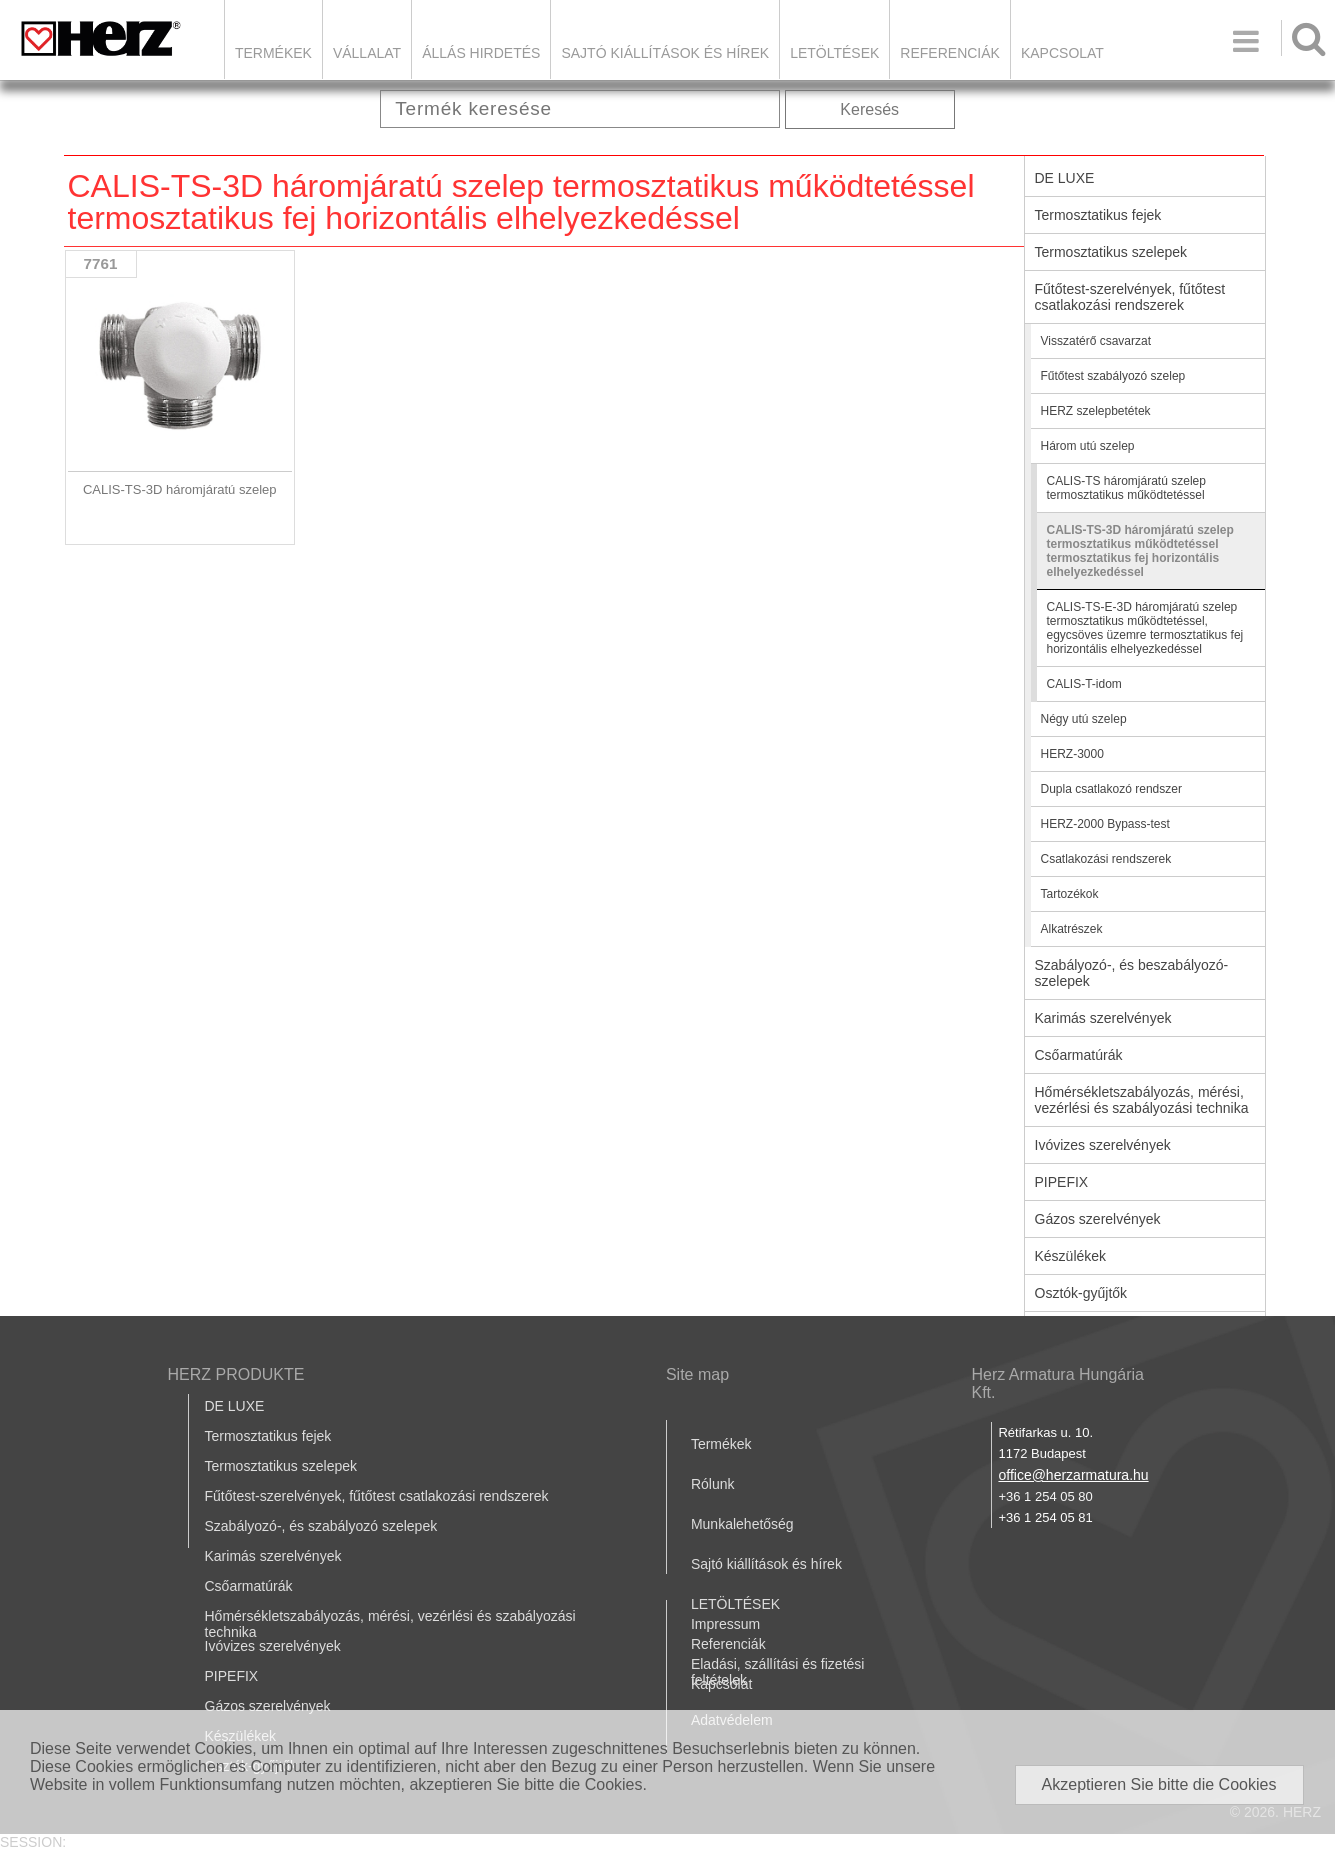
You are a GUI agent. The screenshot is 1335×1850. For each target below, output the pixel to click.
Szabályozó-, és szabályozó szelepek (321, 1526)
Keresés (869, 109)
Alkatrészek (1072, 929)
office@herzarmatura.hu (1073, 1475)
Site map (697, 1374)
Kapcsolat (1062, 53)
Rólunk (713, 1484)
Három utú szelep (1088, 446)
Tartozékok (1070, 894)
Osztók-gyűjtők (1081, 1293)
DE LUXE (1065, 178)
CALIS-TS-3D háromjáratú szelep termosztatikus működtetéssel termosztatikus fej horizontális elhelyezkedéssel (1140, 551)
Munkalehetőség (742, 1524)
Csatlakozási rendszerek (1106, 859)
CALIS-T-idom (1084, 684)
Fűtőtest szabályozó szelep (1113, 376)
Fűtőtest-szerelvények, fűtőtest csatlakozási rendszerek (1130, 297)
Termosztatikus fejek (1098, 215)
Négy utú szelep (1084, 719)
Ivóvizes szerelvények (1103, 1145)
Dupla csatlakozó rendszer (1111, 789)
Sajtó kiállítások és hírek (665, 53)
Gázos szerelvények (1098, 1219)
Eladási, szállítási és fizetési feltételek (778, 1672)
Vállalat (367, 53)
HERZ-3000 (1072, 754)
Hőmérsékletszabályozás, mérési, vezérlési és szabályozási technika (1142, 1100)
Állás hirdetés (481, 53)
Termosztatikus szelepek (1111, 252)
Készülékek (1071, 1256)
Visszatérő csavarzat (1096, 341)
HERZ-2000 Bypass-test (1105, 824)
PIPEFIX (1062, 1182)
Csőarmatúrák (1079, 1055)
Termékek (273, 53)
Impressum (725, 1624)
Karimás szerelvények (1103, 1018)
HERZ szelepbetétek (1096, 411)
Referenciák (950, 53)
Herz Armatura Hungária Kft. (1057, 1383)
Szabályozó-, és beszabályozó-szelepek (1132, 973)
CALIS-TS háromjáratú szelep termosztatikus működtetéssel (1126, 488)
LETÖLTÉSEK (834, 53)
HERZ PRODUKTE (236, 1374)
